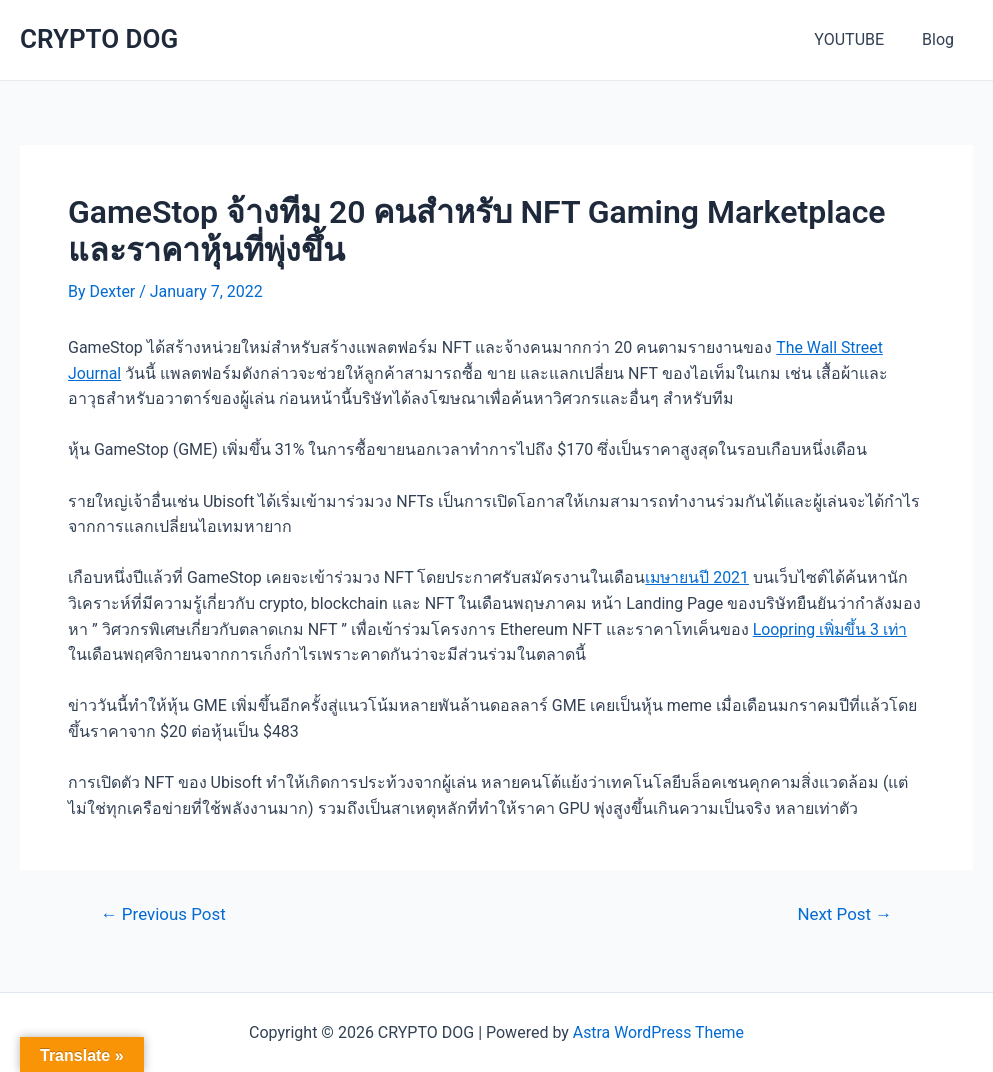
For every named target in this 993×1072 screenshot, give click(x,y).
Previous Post (164, 914)
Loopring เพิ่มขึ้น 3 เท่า (832, 629)
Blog (941, 39)
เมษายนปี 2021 (698, 577)
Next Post (844, 914)
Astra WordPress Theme (658, 1032)
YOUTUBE (858, 39)
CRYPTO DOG (99, 39)
